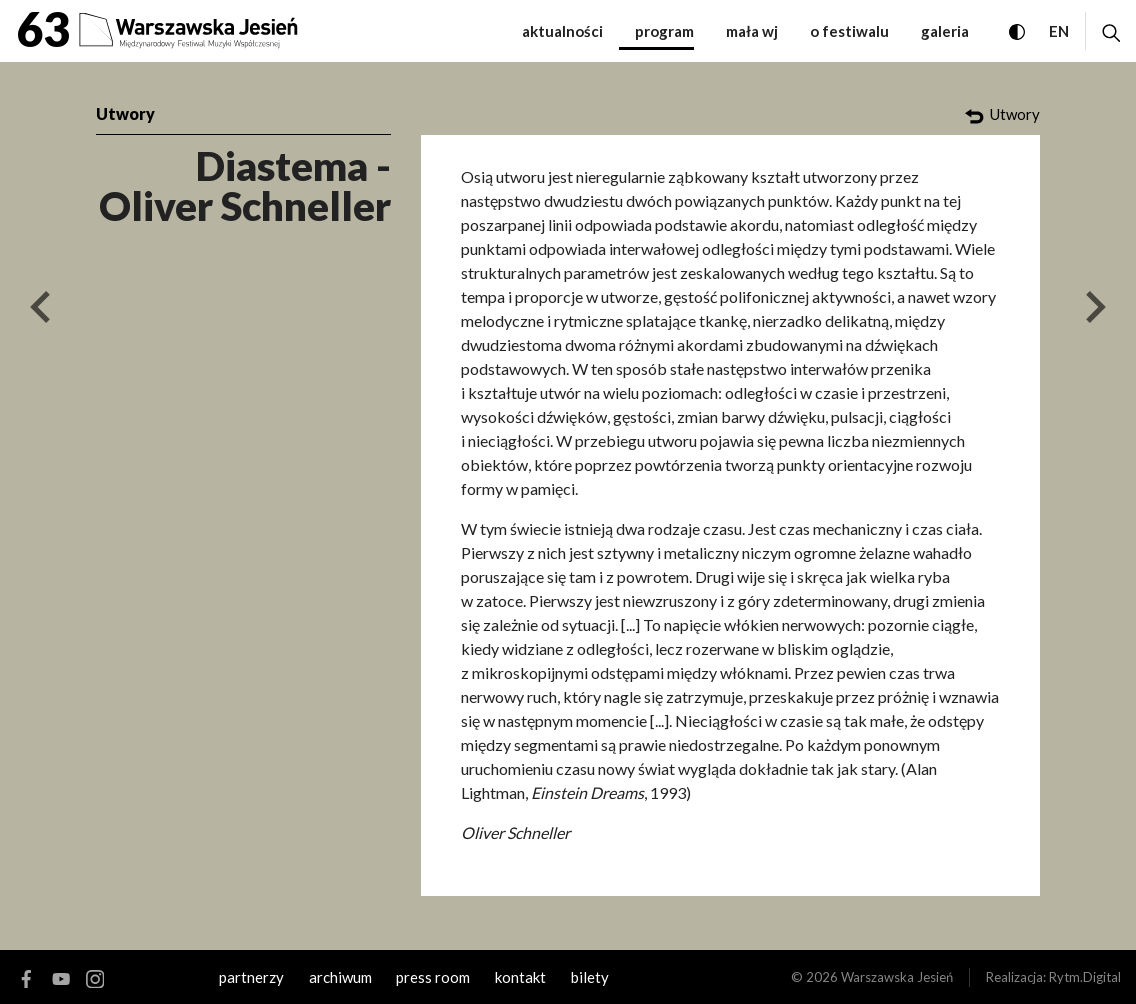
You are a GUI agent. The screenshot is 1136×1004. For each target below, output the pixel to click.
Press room (433, 977)
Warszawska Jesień (897, 977)
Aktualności (562, 31)
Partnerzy (251, 977)
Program (664, 31)
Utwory (125, 113)
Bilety (590, 977)
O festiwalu (849, 31)
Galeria (945, 31)
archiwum (340, 977)
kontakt (520, 977)
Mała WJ (752, 31)
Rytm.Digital (1085, 977)
